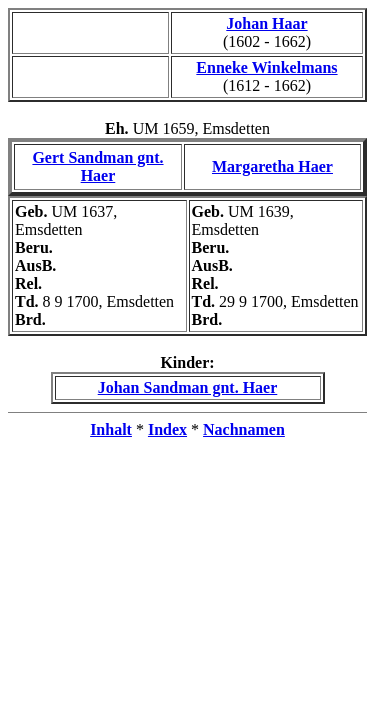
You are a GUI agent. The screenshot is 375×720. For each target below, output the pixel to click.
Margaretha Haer (272, 166)
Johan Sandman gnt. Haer (188, 387)
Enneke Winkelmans (266, 67)
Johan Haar (266, 23)
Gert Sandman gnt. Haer (97, 166)
